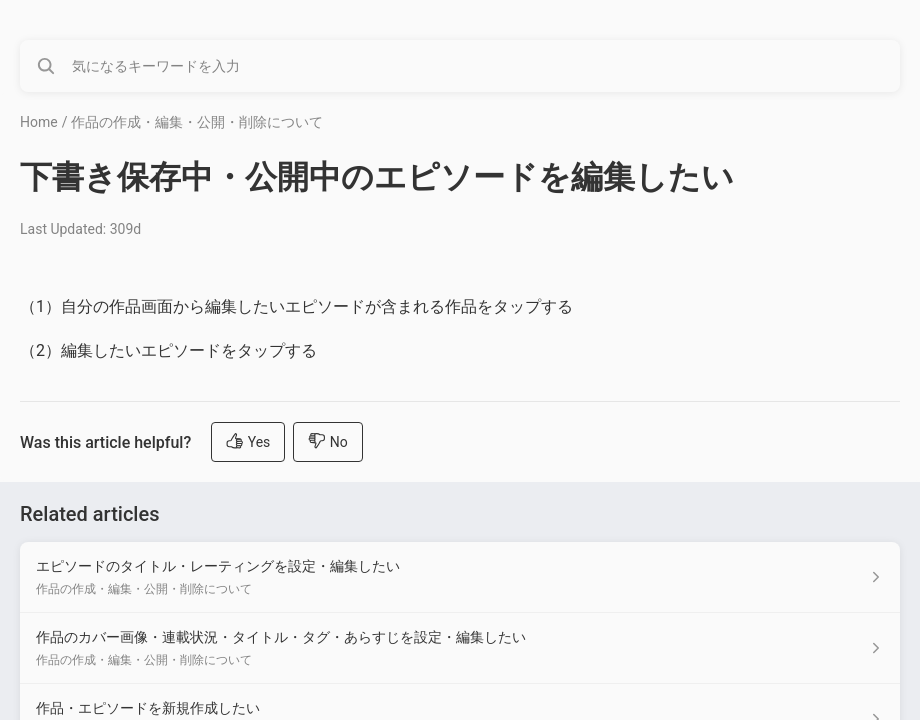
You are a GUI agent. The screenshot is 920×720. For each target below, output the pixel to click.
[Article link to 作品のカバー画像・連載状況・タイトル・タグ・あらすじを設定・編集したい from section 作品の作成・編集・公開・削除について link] (460, 648)
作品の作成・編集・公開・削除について (197, 122)
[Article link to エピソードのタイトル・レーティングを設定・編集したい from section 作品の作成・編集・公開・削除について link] (460, 577)
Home (39, 122)
